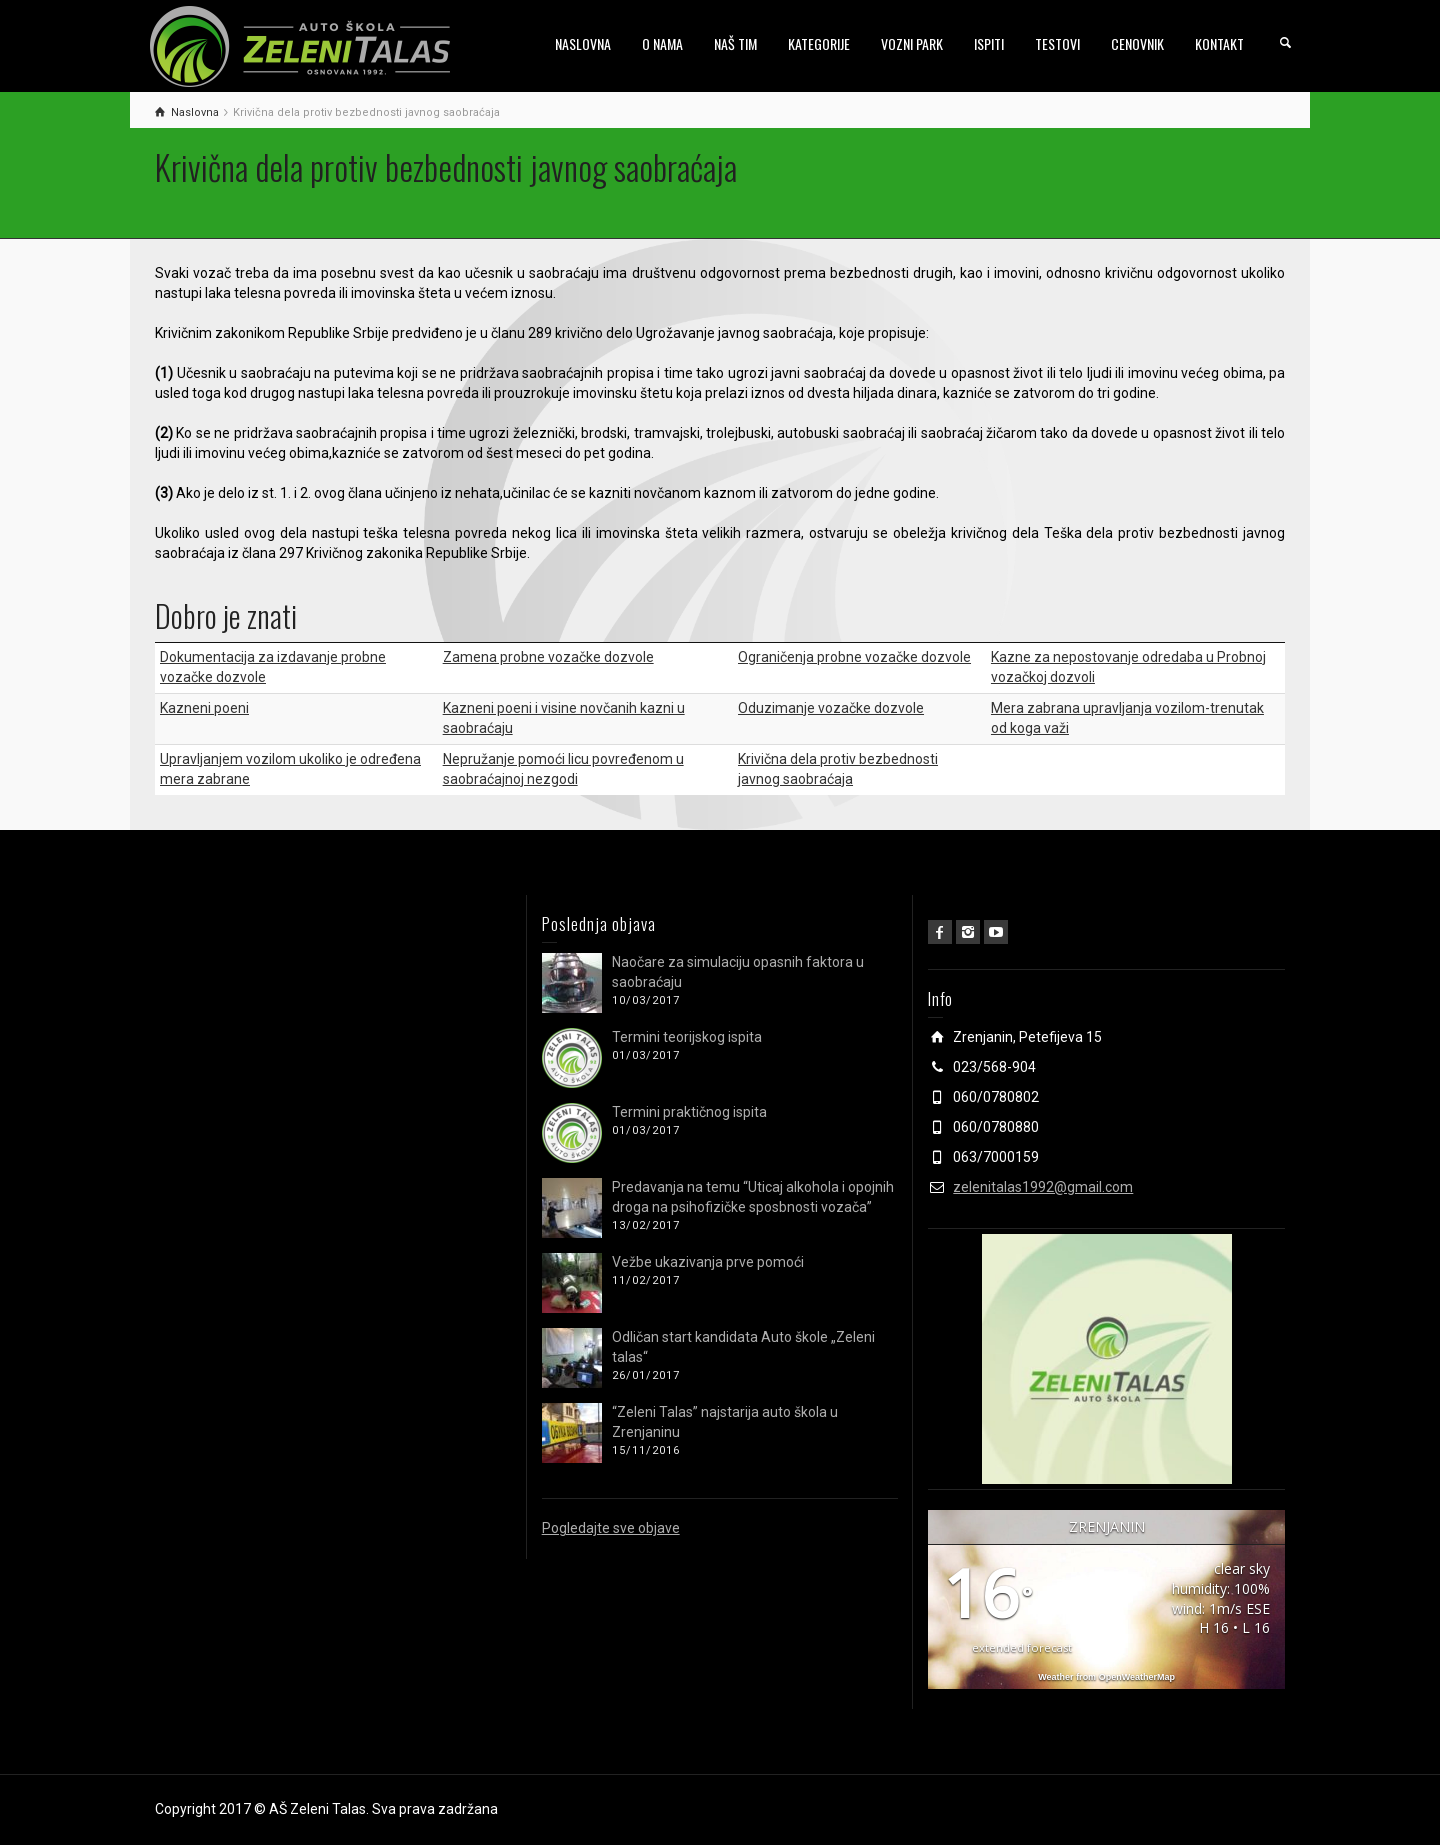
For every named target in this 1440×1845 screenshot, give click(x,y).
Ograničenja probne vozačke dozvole (854, 657)
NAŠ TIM (735, 43)
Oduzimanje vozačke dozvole (831, 708)
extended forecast (1022, 1647)
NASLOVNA (583, 43)
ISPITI (989, 43)
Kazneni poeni (204, 708)
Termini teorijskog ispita (687, 1037)
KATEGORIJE (819, 43)
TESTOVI (1057, 43)
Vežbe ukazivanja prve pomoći (708, 1262)
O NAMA (662, 43)
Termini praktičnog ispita (689, 1112)
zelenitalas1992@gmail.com (1043, 1187)
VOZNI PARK (912, 43)
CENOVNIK (1137, 43)
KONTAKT (1219, 43)
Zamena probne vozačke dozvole (548, 657)
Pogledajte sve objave (611, 1528)
